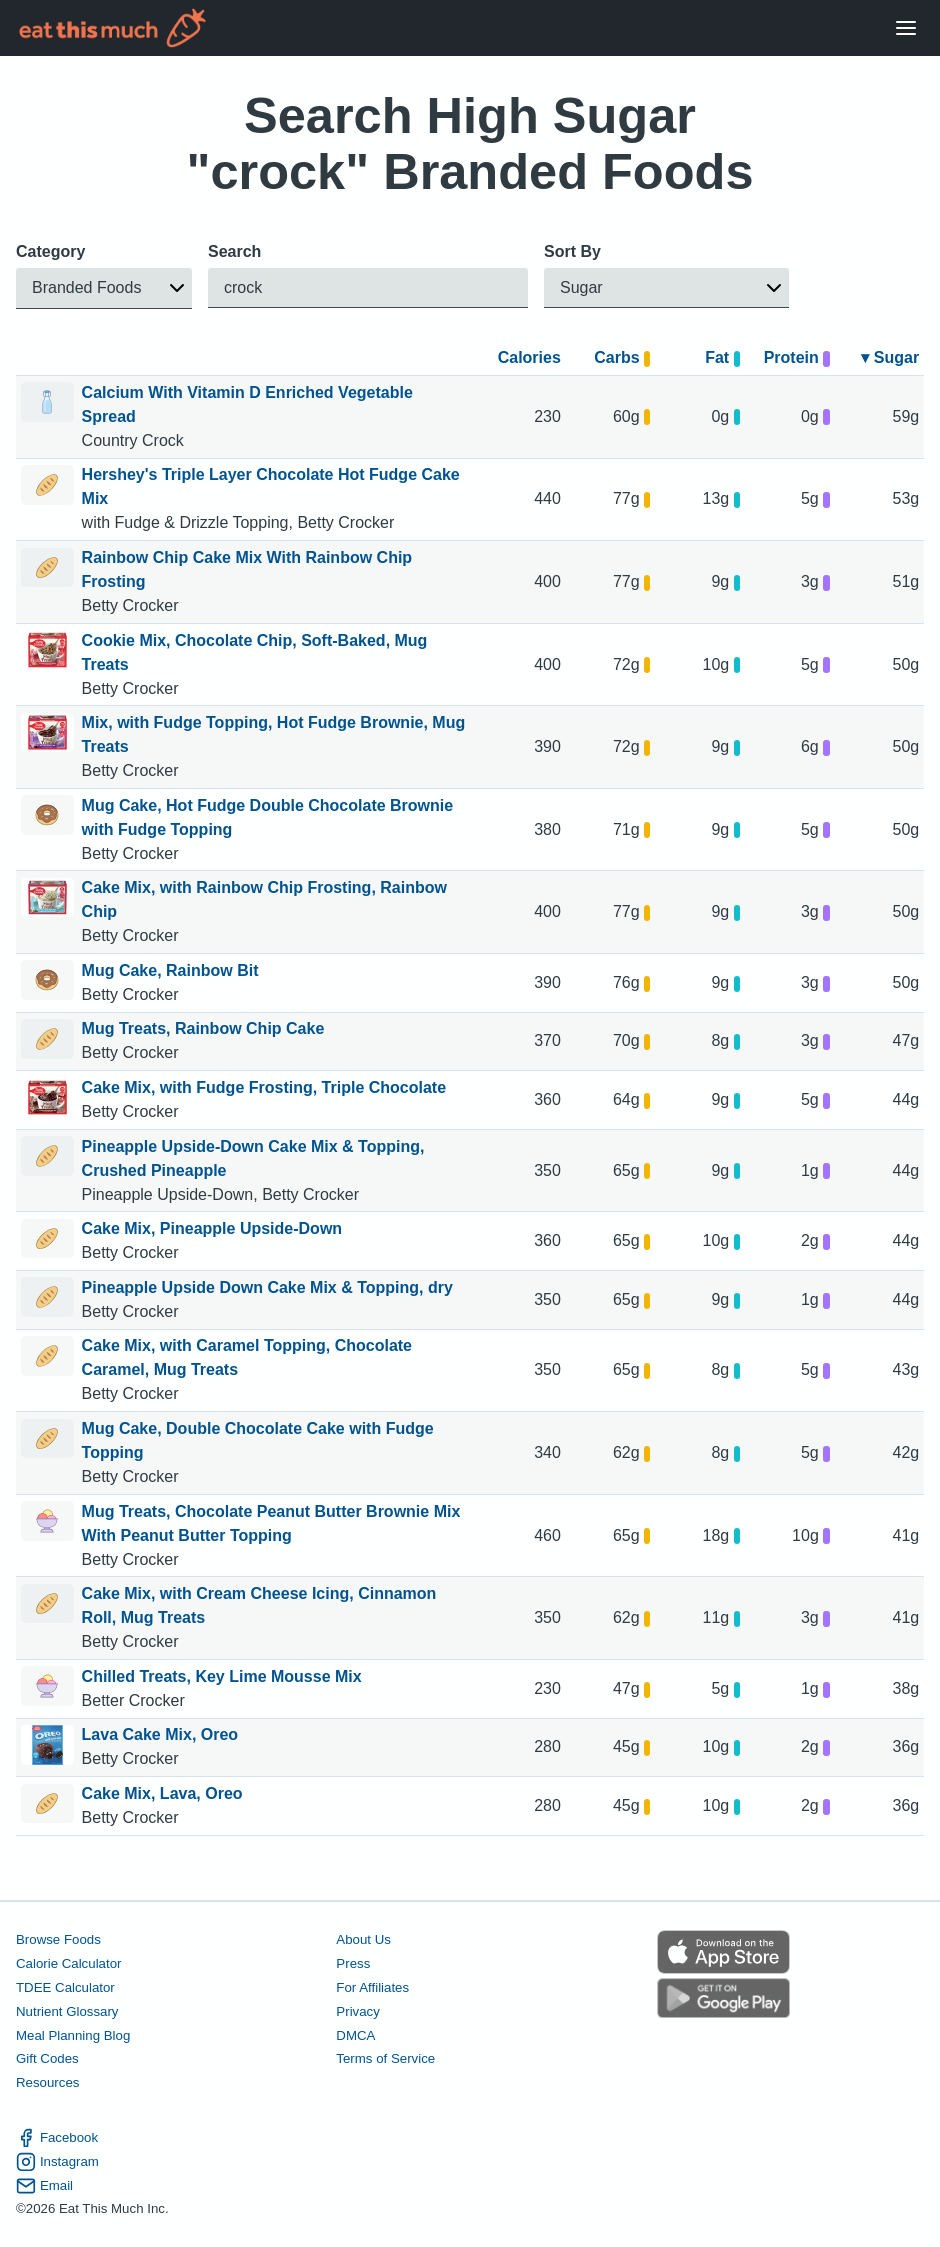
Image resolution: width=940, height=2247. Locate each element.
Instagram (57, 2161)
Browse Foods (58, 1939)
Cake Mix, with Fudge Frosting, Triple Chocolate (264, 1087)
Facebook (57, 2138)
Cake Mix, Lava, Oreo (162, 1793)
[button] (104, 288)
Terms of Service (385, 2058)
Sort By (572, 251)
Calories (529, 357)
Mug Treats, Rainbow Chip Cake (203, 1028)
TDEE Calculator (65, 1987)
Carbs (622, 357)
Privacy (358, 2010)
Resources (47, 2082)
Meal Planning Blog (73, 2034)
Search (234, 251)
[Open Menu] (906, 28)
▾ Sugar (890, 357)
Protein (797, 357)
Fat (722, 357)
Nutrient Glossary (67, 2010)
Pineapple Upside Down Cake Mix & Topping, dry (267, 1287)
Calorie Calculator (68, 1963)
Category (50, 251)
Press (353, 1963)
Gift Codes (47, 2058)
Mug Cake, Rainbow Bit (170, 970)
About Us (363, 1939)
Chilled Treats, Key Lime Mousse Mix (222, 1676)
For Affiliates (372, 1987)
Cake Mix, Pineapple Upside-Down (212, 1228)
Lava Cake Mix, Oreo (160, 1734)
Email (44, 2185)
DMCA (355, 2034)
